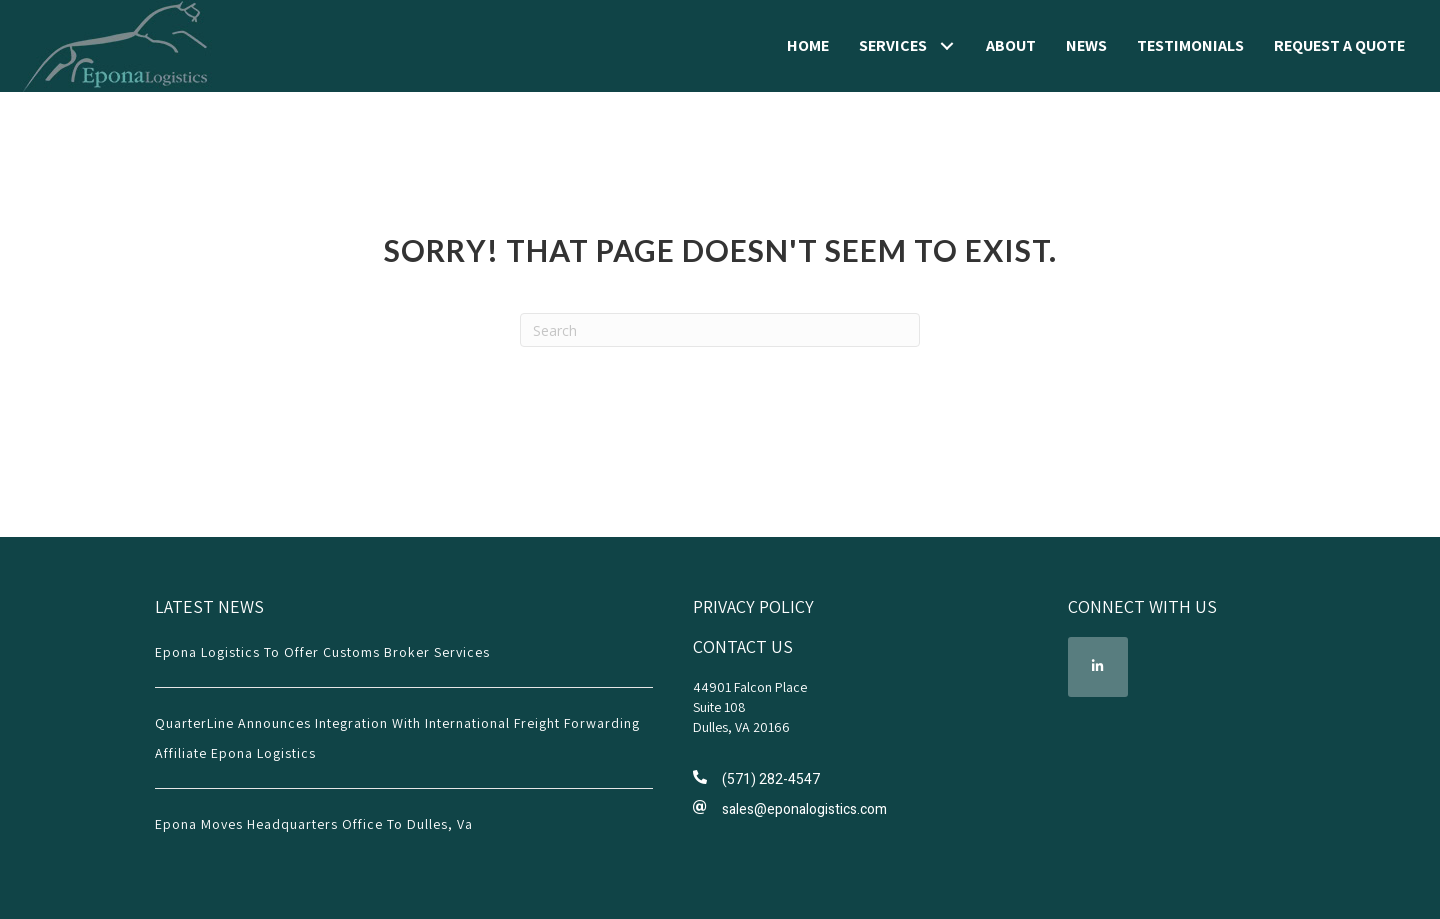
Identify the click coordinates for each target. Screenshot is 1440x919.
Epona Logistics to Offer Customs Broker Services (322, 652)
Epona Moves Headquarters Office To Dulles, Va (314, 824)
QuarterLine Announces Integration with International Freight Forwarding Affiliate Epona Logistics (397, 738)
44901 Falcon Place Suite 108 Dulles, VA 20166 (750, 707)
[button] (946, 46)
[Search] (720, 330)
